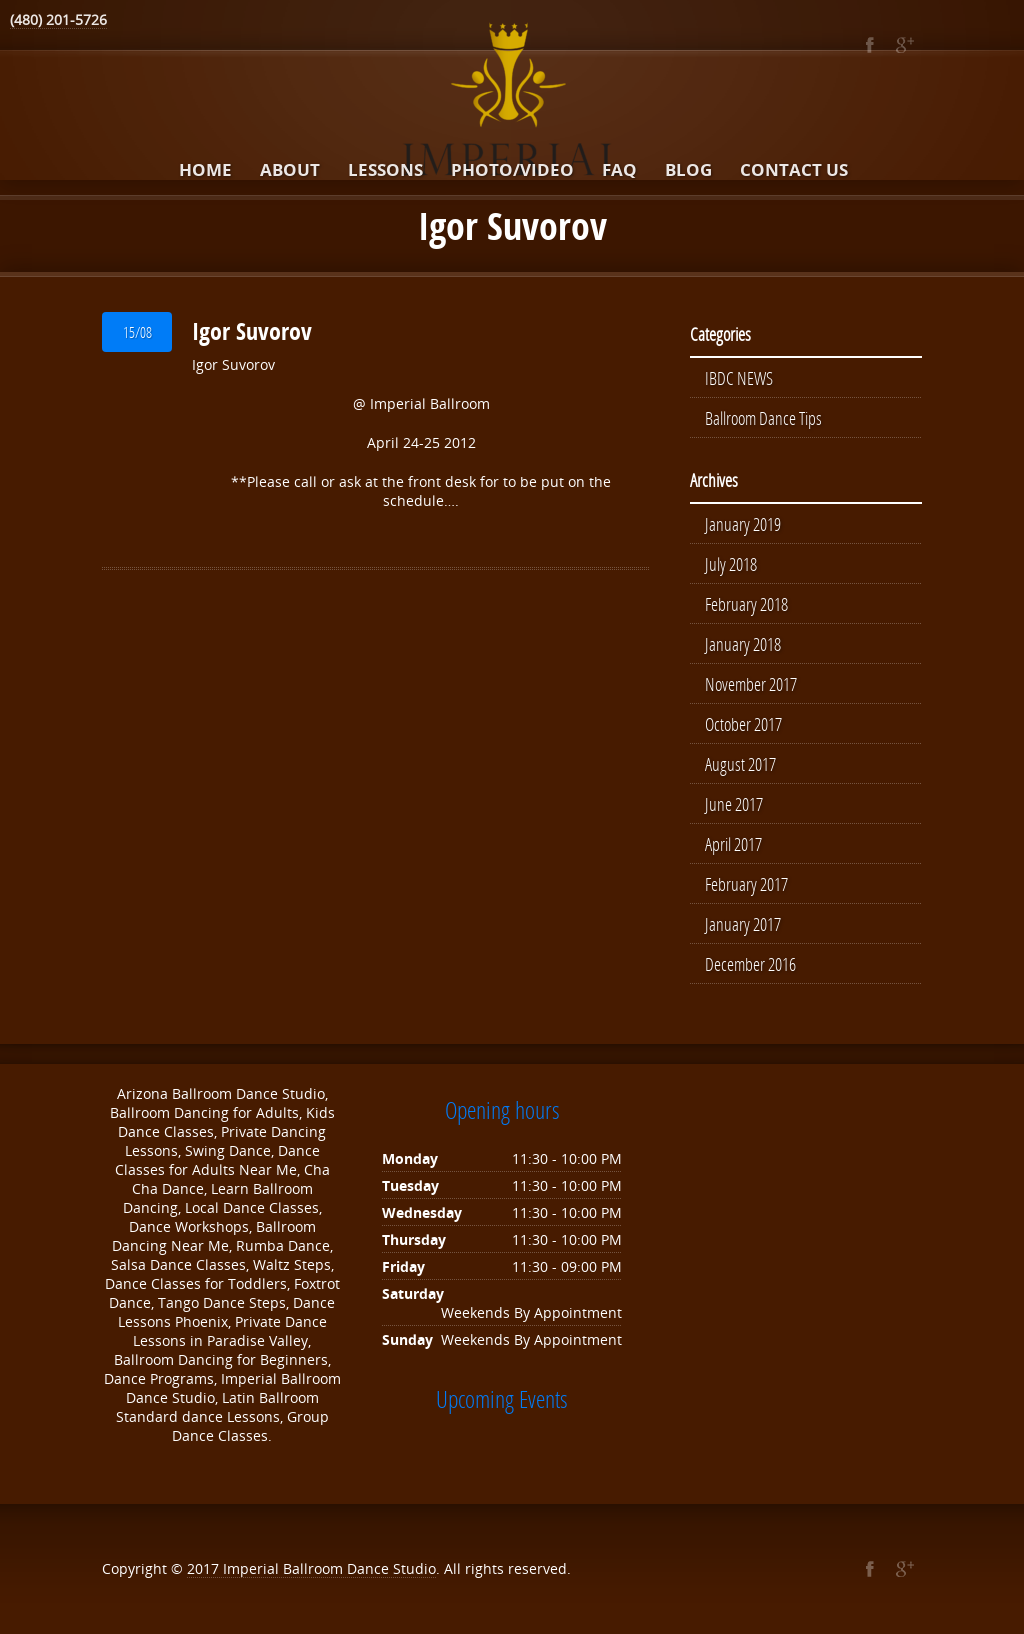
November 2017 (751, 684)
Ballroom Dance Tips (763, 418)
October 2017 (743, 724)
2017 (205, 1568)
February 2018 (746, 604)
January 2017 (743, 924)
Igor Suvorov (252, 331)
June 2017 (734, 804)
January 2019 (743, 524)
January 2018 (743, 644)
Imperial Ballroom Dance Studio (329, 1568)
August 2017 (740, 764)
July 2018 (731, 564)
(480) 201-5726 (58, 19)
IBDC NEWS (739, 378)
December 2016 (750, 964)
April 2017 (733, 844)
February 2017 (746, 884)
